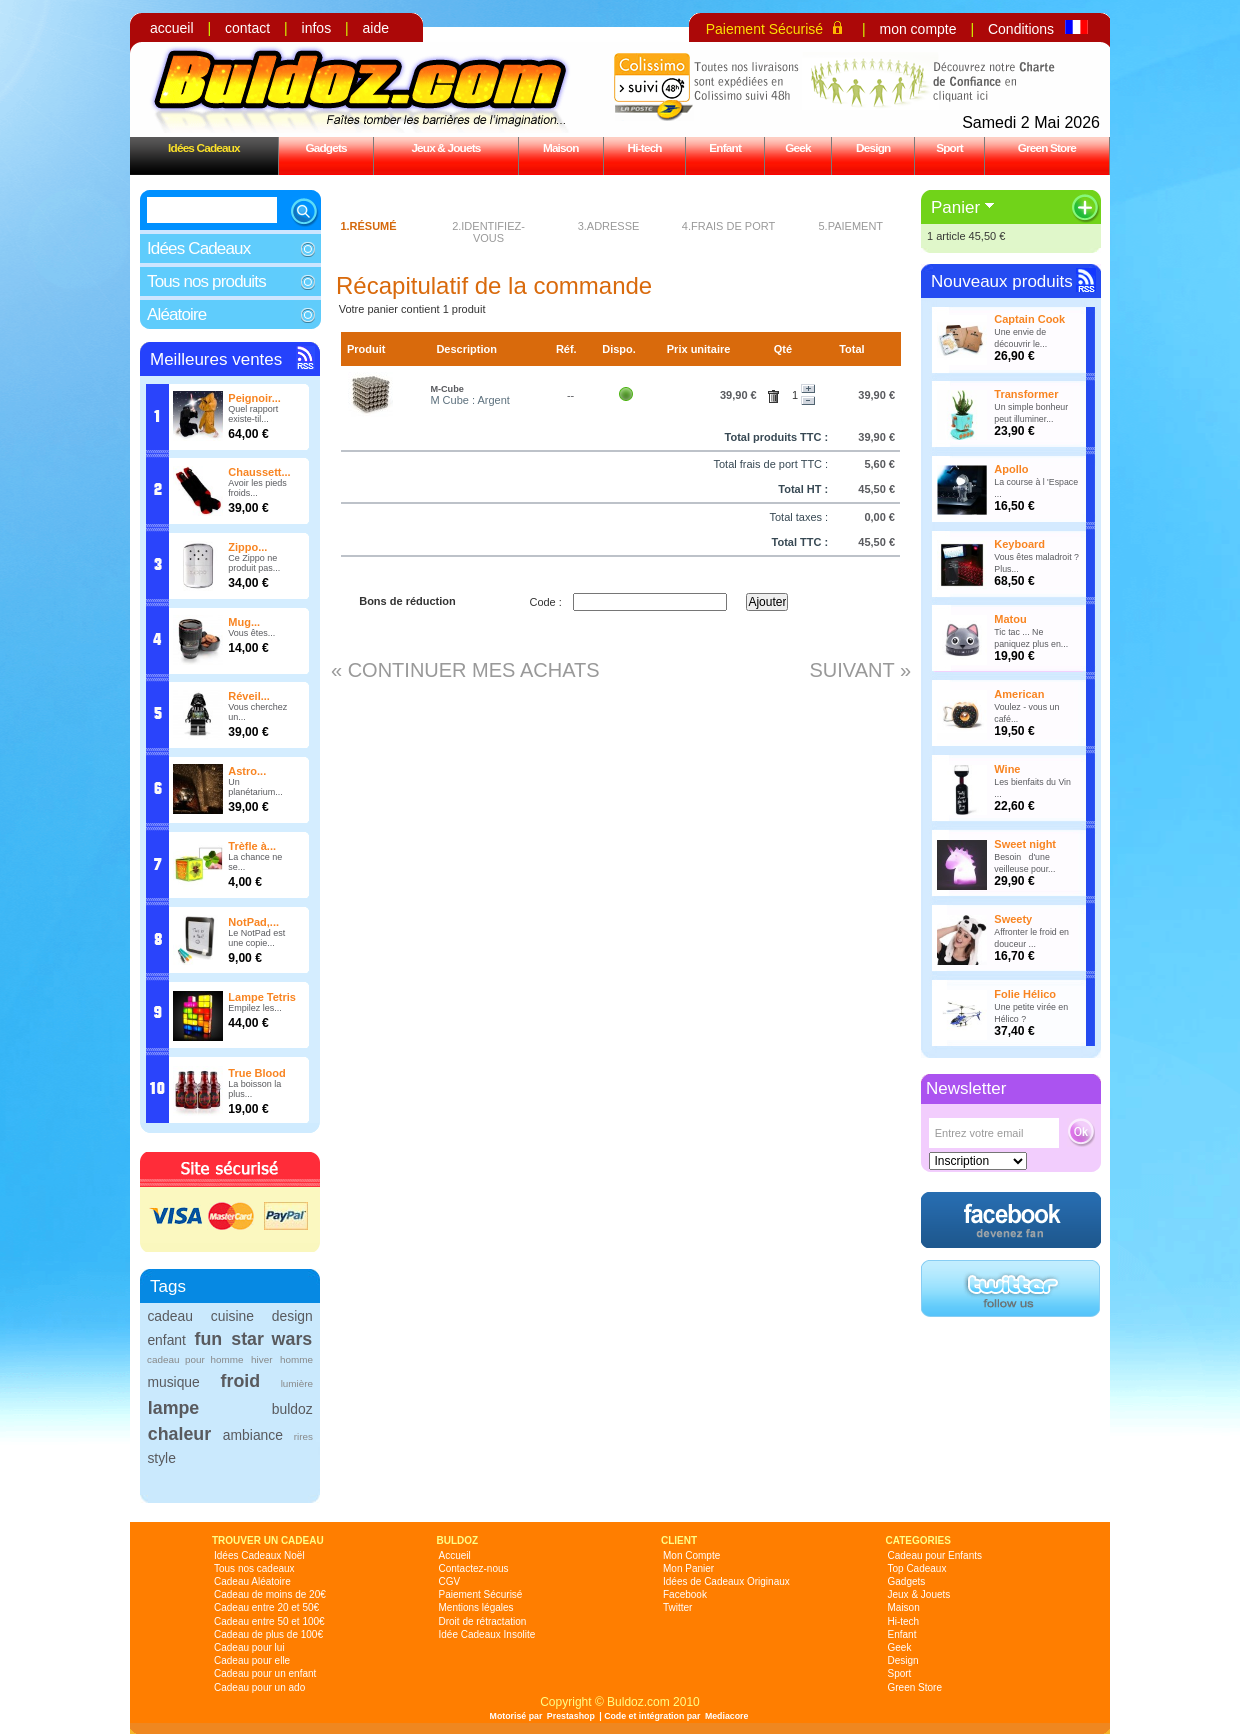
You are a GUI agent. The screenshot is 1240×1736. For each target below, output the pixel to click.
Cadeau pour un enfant (265, 1673)
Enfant (725, 147)
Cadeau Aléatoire (252, 1581)
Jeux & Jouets (445, 147)
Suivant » (860, 670)
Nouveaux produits (1002, 281)
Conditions (1021, 29)
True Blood (256, 1073)
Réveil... (249, 696)
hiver (261, 1359)
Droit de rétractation (483, 1621)
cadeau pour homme (195, 1359)
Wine (1007, 769)
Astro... (247, 771)
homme (296, 1359)
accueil (172, 28)
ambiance (253, 1435)
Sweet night (1025, 844)
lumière (297, 1383)
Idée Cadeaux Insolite (487, 1634)
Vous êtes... (251, 633)
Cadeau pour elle (252, 1660)
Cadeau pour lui (249, 1647)
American (1019, 694)
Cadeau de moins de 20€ (270, 1594)
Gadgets (325, 147)
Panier (955, 207)
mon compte (917, 29)
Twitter (677, 1607)
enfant (166, 1340)
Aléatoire (176, 314)
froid (241, 1381)
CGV (450, 1581)
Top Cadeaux (917, 1568)
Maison (561, 147)
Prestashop (571, 1716)
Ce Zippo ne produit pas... (254, 563)
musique (173, 1382)
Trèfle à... (252, 846)
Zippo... (247, 547)
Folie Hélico (1025, 994)
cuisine (232, 1316)
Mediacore (727, 1716)
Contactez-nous (474, 1568)
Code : (545, 602)
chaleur (179, 1434)
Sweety (1013, 919)
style (161, 1458)
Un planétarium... (255, 787)
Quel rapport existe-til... (253, 414)
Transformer (1026, 394)
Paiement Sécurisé (765, 29)
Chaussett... (259, 472)
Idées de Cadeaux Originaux (726, 1581)
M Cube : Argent (470, 400)
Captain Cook (1029, 319)
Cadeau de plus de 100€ (268, 1634)
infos (317, 28)
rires (303, 1436)
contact (247, 28)
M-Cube (446, 389)
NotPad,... (253, 922)
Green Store (1047, 147)
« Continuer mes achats (465, 670)
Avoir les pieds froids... (257, 488)
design (292, 1316)
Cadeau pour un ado (259, 1687)
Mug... (244, 622)
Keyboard (1019, 544)
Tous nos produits (206, 281)
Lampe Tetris (262, 997)
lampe (173, 1408)
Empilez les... (255, 1008)
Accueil (455, 1555)
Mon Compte (691, 1555)
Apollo (1011, 469)
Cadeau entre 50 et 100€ (269, 1621)
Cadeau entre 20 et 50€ (266, 1607)
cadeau (169, 1316)
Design (873, 147)
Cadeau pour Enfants (935, 1555)
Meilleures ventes (216, 359)
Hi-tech (645, 147)
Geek (798, 147)
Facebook (685, 1594)
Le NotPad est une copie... (256, 938)
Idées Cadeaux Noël (259, 1555)
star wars (271, 1339)
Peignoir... (254, 398)
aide (376, 28)
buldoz (292, 1409)
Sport (949, 147)
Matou (1010, 619)
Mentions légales (476, 1607)
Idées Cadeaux (204, 147)
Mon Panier (688, 1568)
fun (209, 1339)
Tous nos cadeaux (254, 1568)
